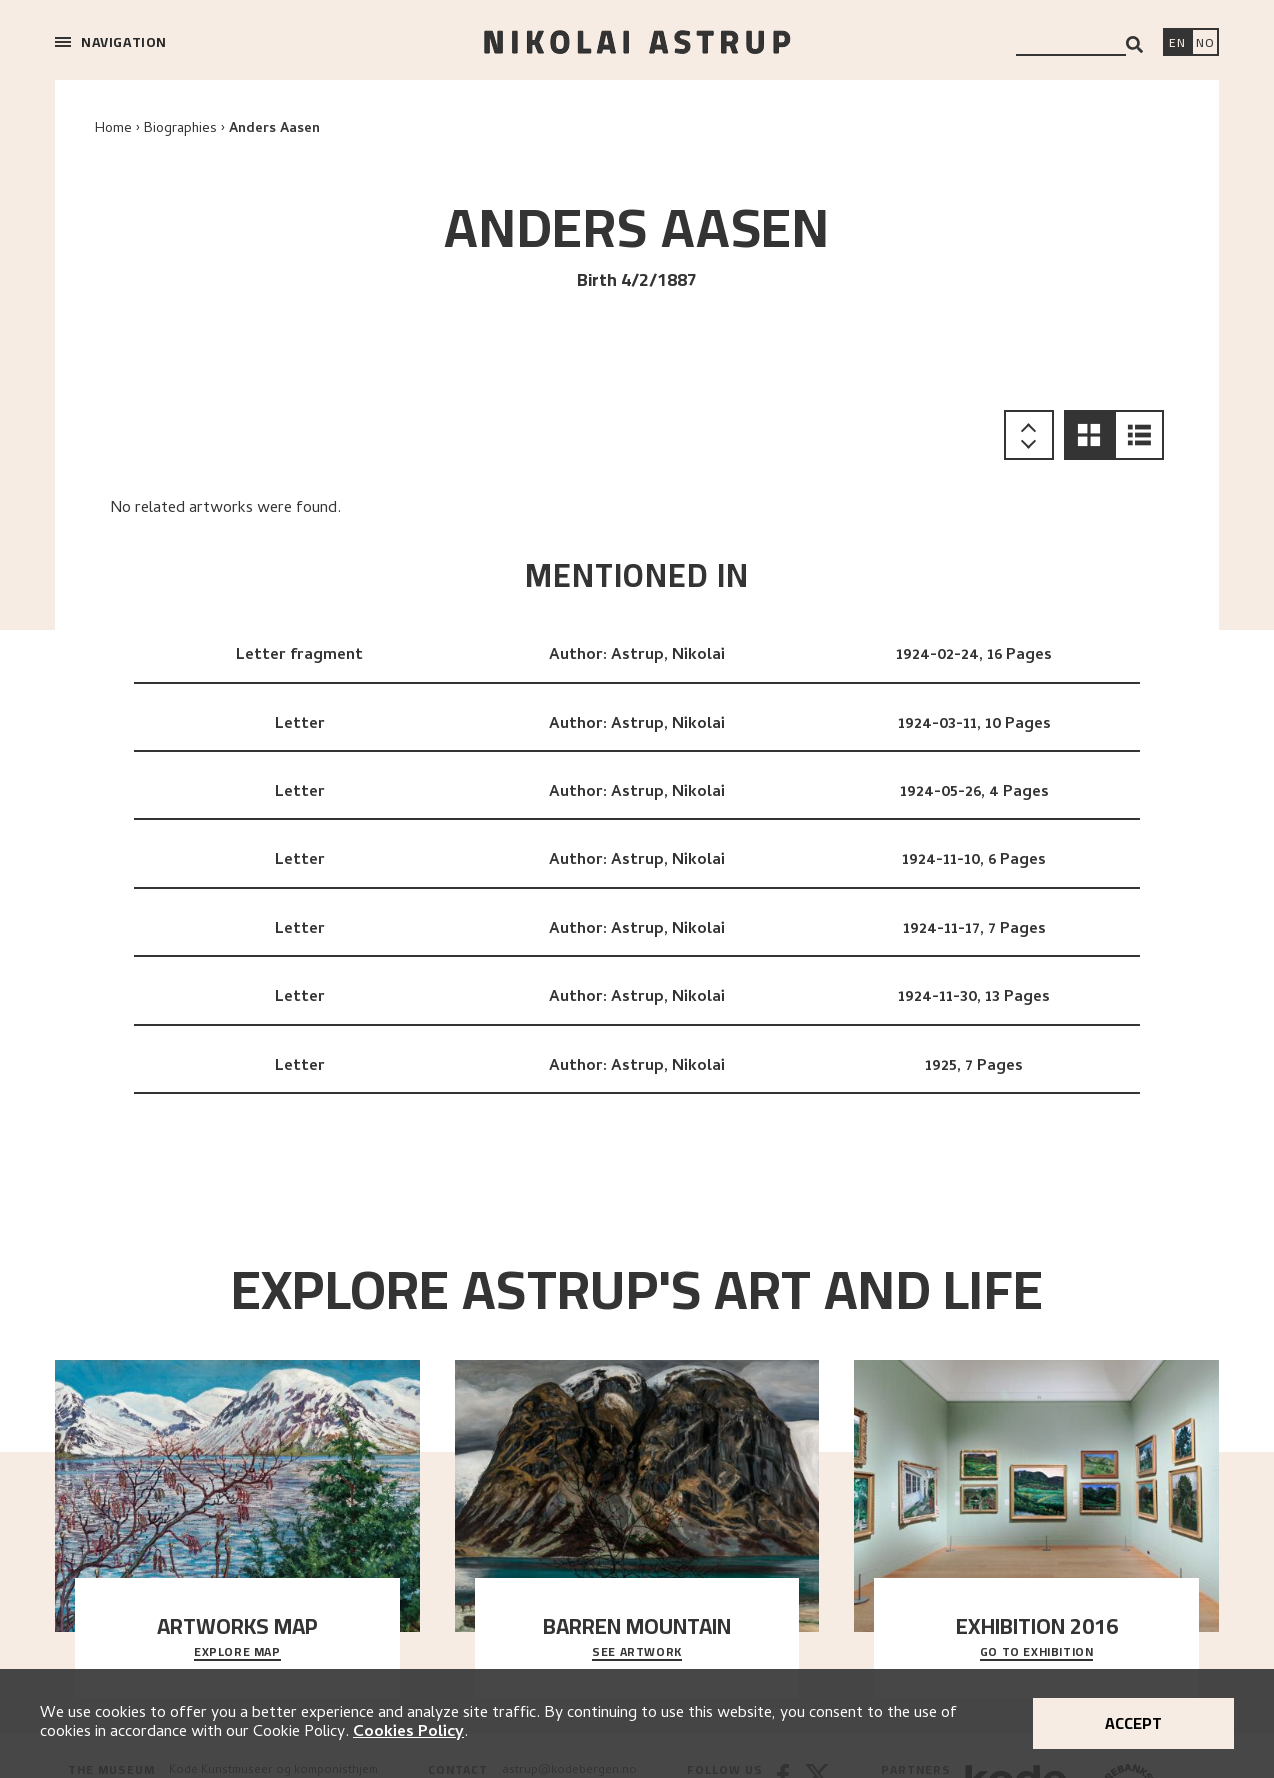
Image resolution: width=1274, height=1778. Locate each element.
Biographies (180, 129)
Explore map (237, 1653)
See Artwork (637, 1653)
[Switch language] (1177, 44)
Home (113, 129)
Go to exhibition (1037, 1653)
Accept (1133, 1723)
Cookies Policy (408, 1733)
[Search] (1134, 44)
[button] (1089, 435)
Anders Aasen (274, 129)
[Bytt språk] (1205, 44)
